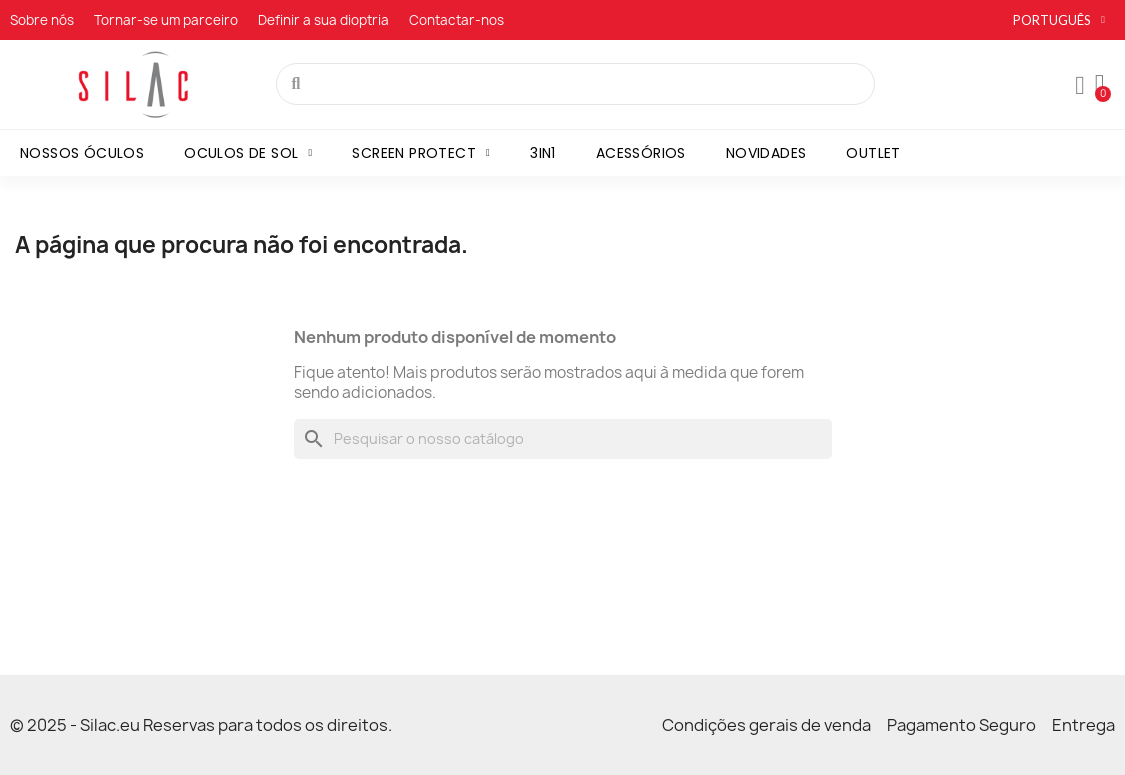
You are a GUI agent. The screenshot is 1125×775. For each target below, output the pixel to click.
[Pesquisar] (563, 439)
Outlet (873, 153)
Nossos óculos (82, 153)
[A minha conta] (1080, 86)
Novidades (766, 153)
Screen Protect (421, 153)
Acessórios (641, 153)
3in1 (543, 153)
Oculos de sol (248, 153)
